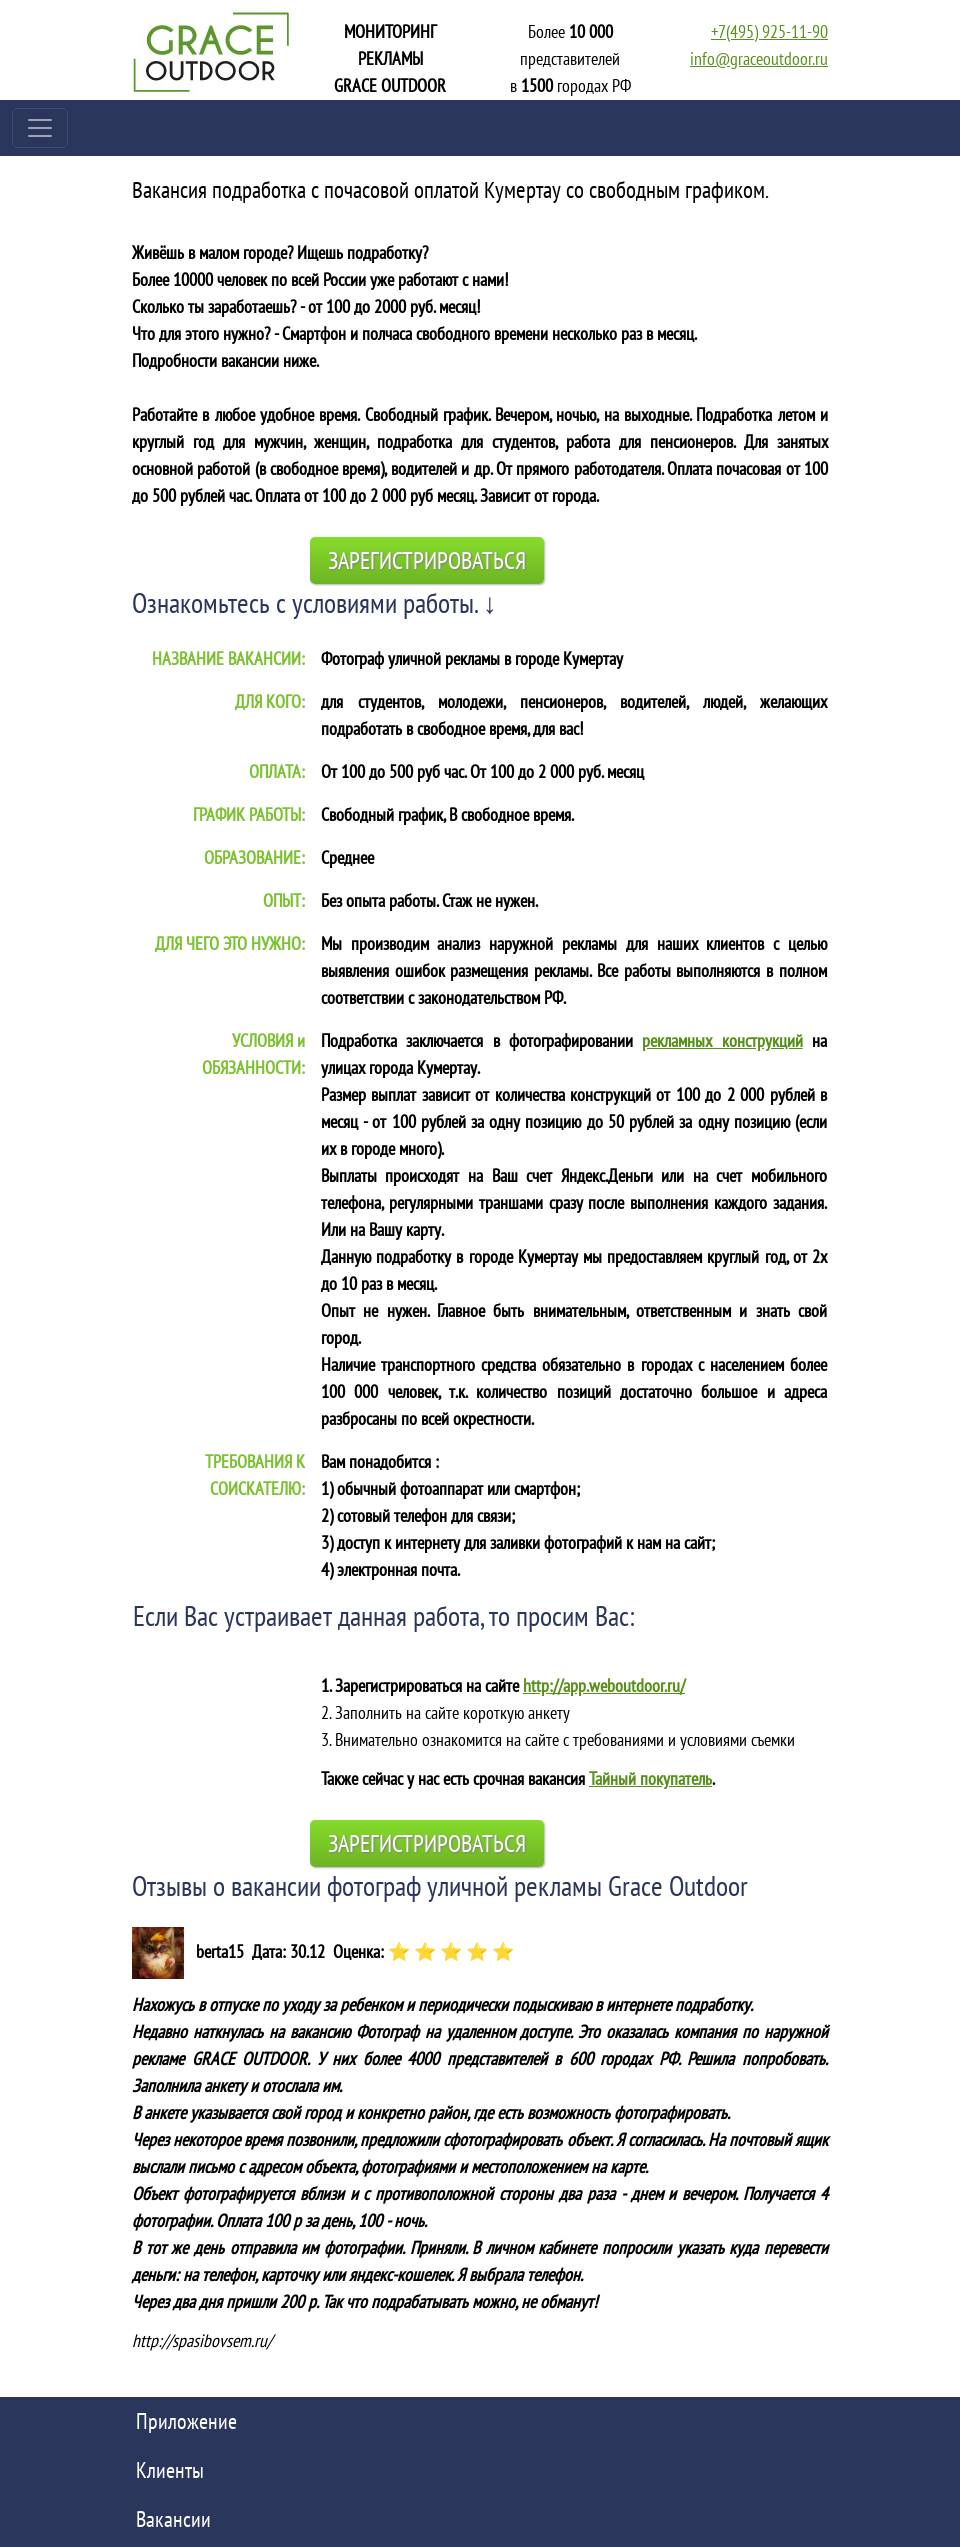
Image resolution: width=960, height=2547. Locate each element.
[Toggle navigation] (40, 128)
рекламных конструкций (722, 1040)
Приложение (186, 2421)
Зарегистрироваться (427, 560)
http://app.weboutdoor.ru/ (604, 1685)
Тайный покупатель (650, 1778)
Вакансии (173, 2519)
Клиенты (170, 2470)
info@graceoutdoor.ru (759, 58)
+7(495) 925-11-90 (769, 31)
